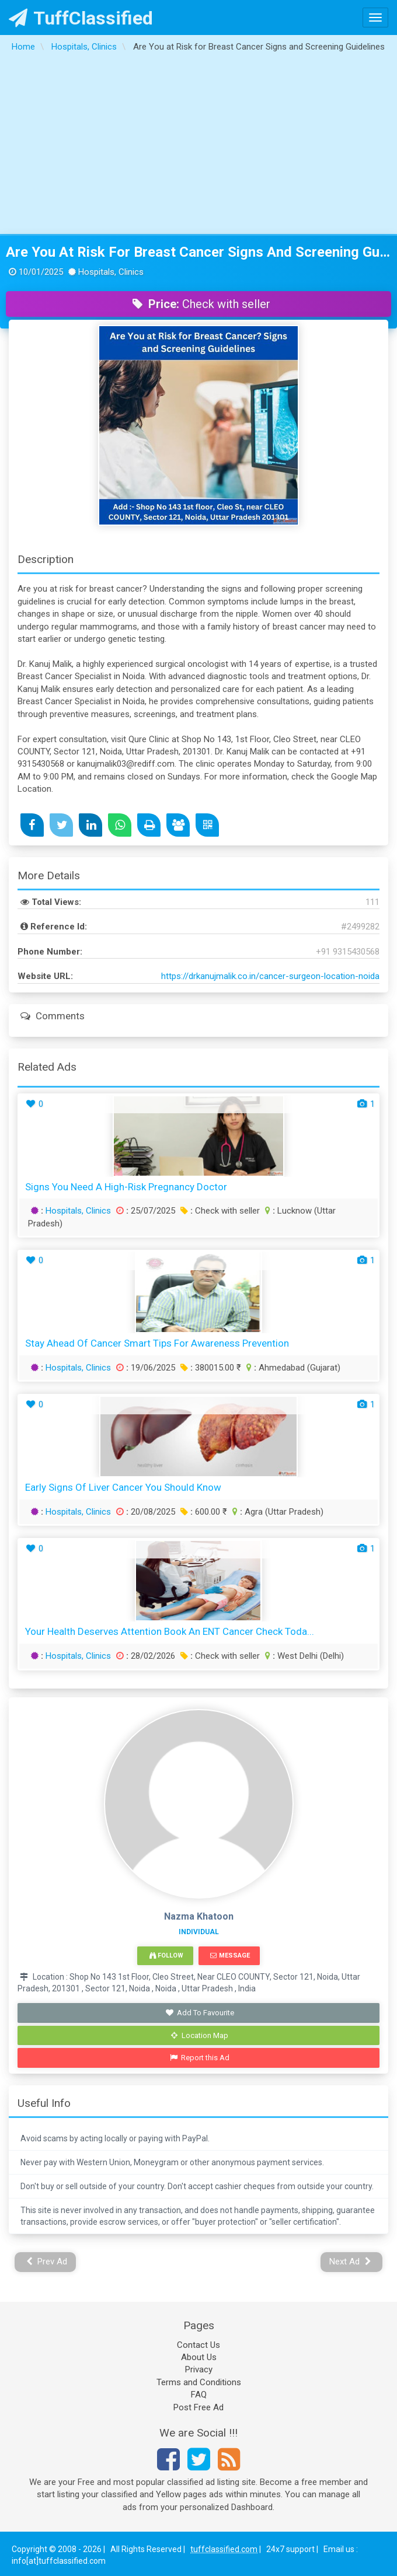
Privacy (199, 2369)
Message (229, 1955)
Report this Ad (200, 2057)
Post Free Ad (198, 2407)
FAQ (199, 2394)
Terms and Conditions (198, 2382)
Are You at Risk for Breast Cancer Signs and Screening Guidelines (198, 252)
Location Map (199, 2035)
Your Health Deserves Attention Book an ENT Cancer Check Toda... (169, 1631)
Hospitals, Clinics (78, 1210)
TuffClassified (81, 18)
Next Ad (350, 2261)
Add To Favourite (200, 2012)
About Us (199, 2357)
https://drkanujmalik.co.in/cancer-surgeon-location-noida (270, 976)
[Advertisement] (199, 146)
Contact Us (198, 2345)
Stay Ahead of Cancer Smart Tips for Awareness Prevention (157, 1343)
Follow (166, 1955)
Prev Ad (47, 2261)
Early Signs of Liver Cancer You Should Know (123, 1487)
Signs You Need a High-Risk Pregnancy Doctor (126, 1187)
